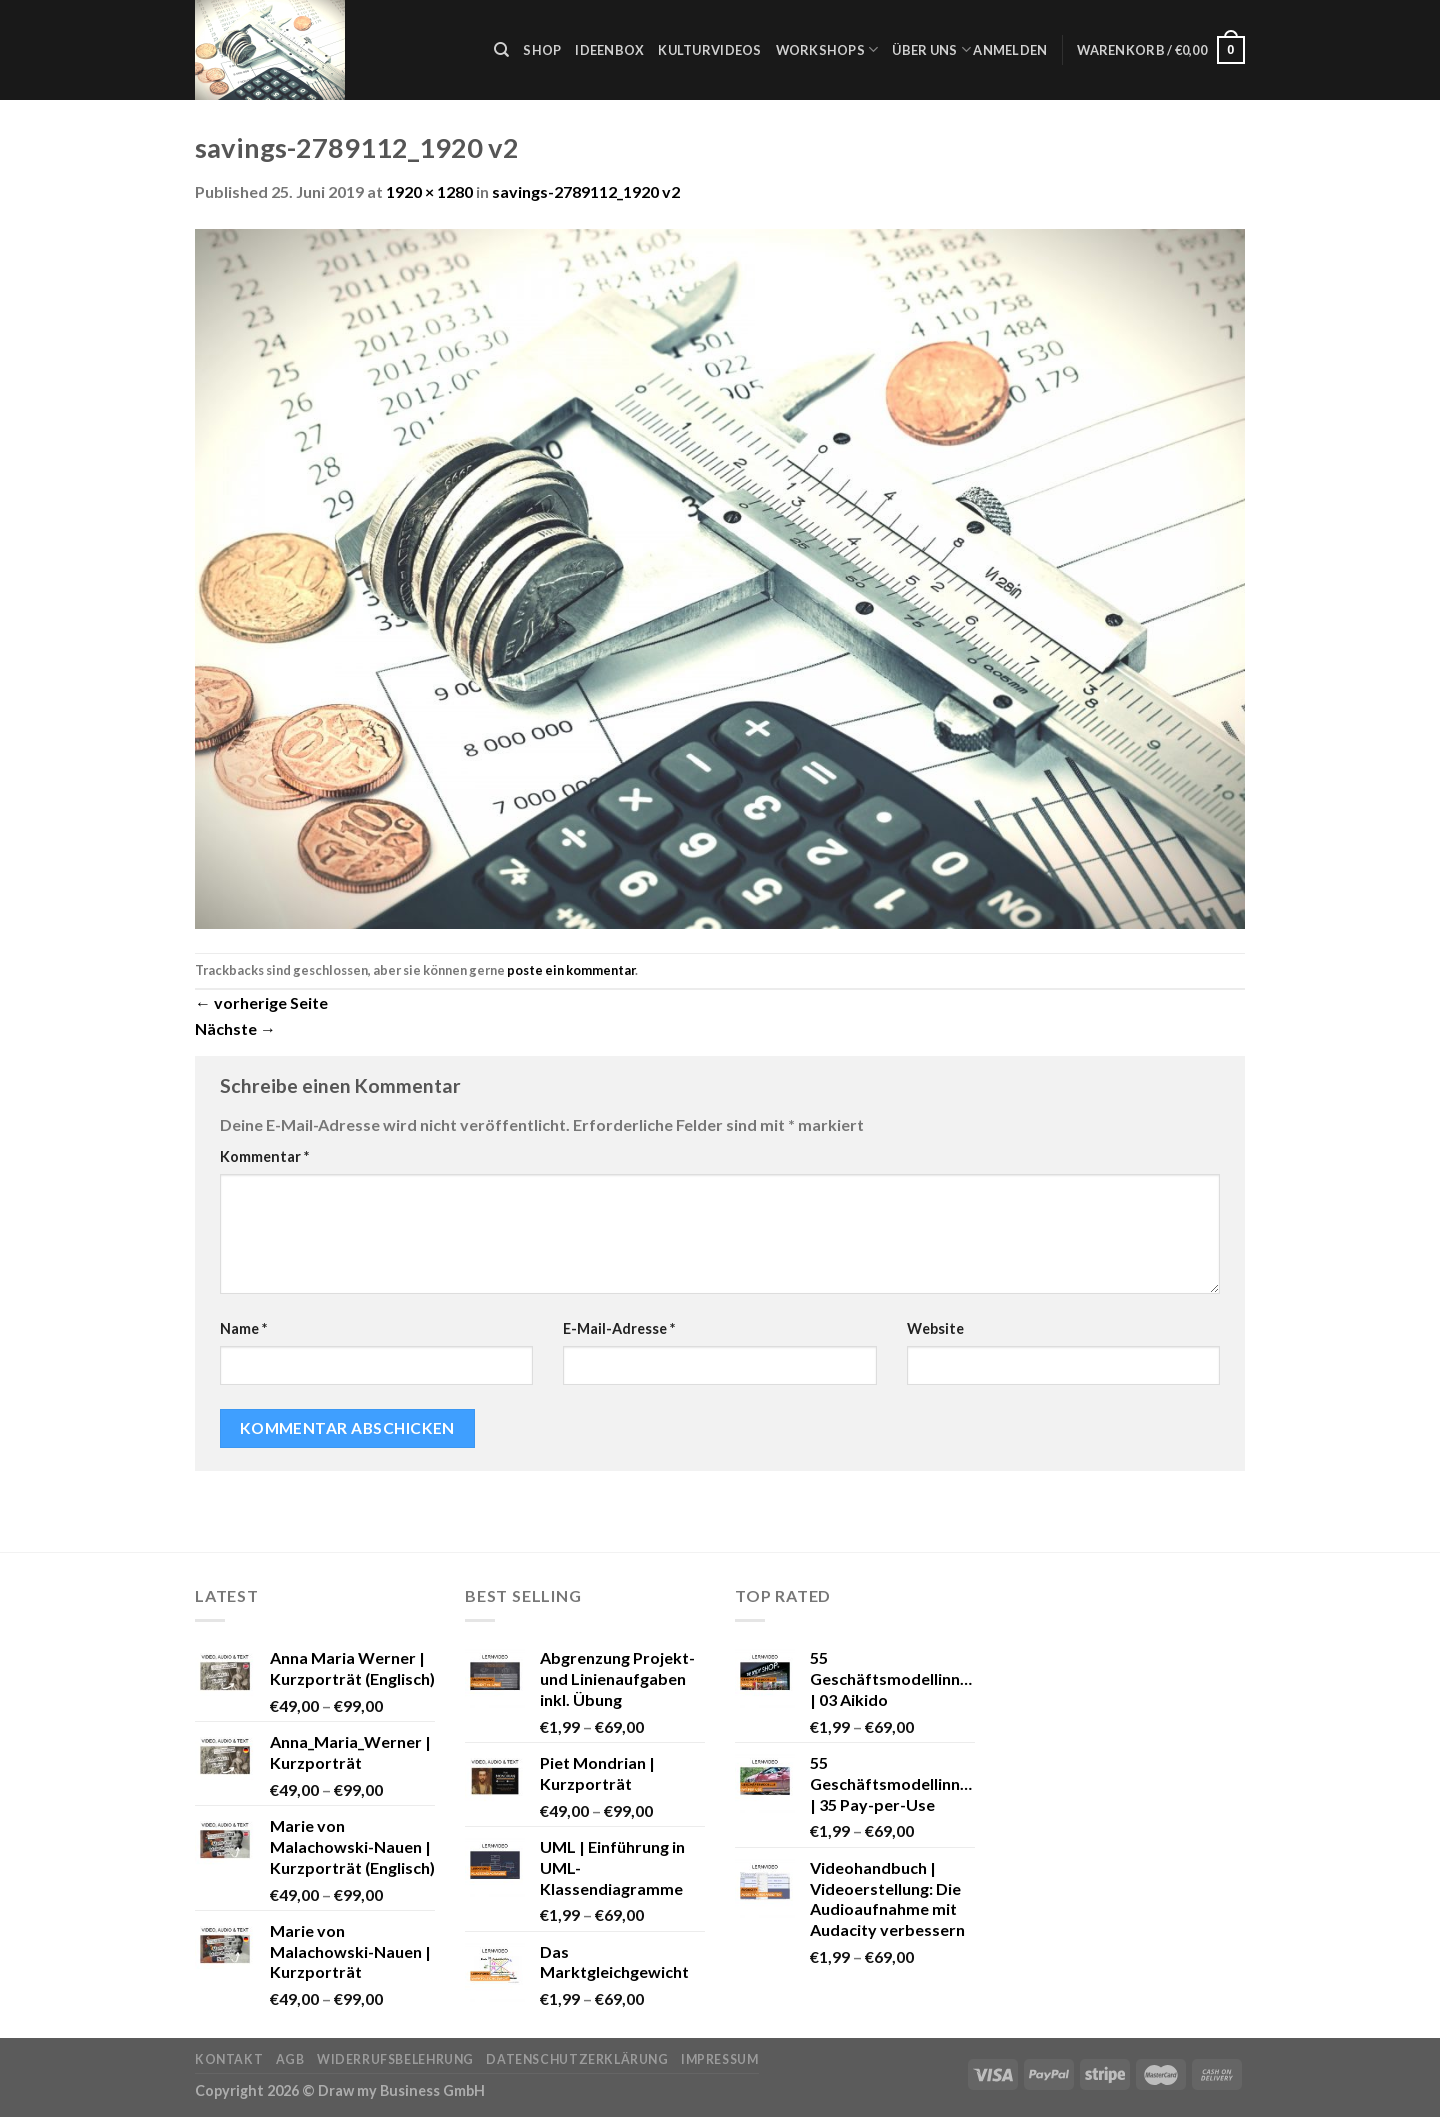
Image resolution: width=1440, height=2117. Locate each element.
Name (243, 1328)
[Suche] (501, 50)
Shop (542, 50)
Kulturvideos (709, 50)
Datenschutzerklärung (577, 2059)
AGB (290, 2059)
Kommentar (264, 1156)
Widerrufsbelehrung (395, 2059)
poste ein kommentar (571, 970)
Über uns (931, 49)
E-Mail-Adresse (619, 1328)
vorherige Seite (261, 1002)
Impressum (720, 2059)
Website (935, 1328)
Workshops (827, 49)
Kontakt (229, 2059)
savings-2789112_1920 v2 (586, 191)
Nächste (235, 1028)
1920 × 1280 (429, 191)
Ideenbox (609, 50)
